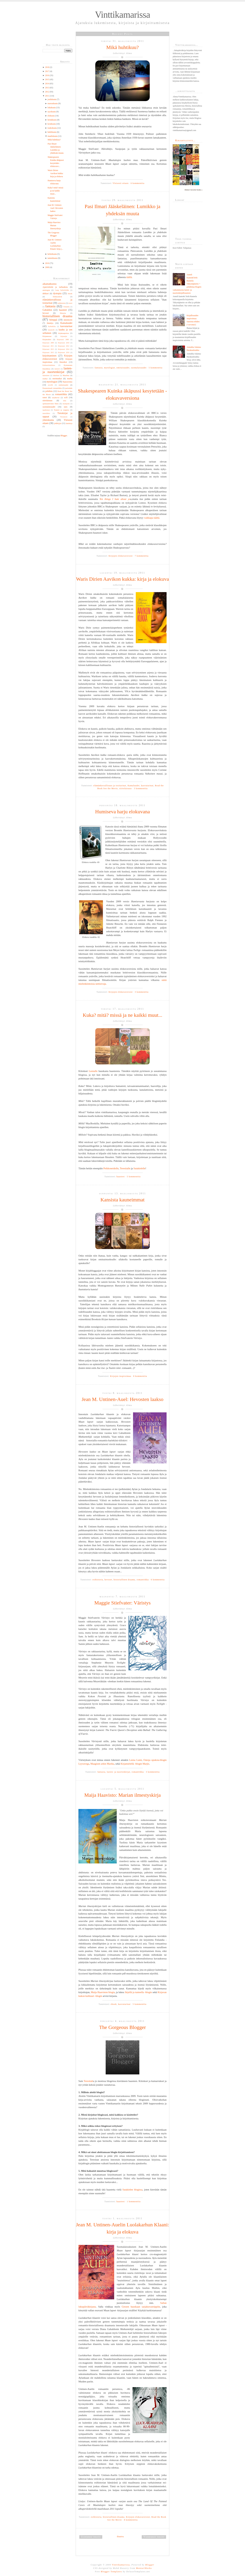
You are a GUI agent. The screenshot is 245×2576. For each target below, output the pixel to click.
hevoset (46, 313)
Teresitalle (125, 1168)
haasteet (63, 309)
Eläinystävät (57, 297)
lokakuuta (52, 107)
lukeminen (46, 375)
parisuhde (68, 388)
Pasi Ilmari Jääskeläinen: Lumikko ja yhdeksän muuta (122, 209)
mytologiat (51, 381)
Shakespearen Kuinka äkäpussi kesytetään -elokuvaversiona (122, 394)
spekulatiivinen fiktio (51, 404)
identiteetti (68, 320)
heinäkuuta (52, 120)
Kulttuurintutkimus (49, 365)
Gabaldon (47, 309)
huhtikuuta (52, 132)
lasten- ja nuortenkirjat (57, 370)
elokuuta (51, 116)
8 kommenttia (140, 1376)
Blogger (64, 435)
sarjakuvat (55, 397)
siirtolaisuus (47, 400)
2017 (47, 71)
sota (64, 401)
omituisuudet (63, 385)
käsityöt (57, 369)
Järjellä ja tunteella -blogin (138, 1992)
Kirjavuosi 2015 (48, 352)
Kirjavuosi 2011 (48, 346)
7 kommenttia (142, 556)
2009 (47, 267)
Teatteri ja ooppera (61, 410)
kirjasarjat (63, 336)
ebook (70, 293)
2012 (47, 92)
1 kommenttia (134, 2201)
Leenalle (93, 1071)
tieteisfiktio (46, 413)
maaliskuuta (53, 136)
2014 (47, 83)
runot (45, 397)
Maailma (66, 375)
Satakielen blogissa (132, 2189)
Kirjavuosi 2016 (63, 352)
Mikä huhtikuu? (54, 139)
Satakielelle (139, 1168)
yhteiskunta (48, 420)
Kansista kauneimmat (122, 1199)
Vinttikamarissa (122, 15)
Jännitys (50, 323)
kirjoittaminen (49, 355)
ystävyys (57, 423)
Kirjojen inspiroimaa (120, 1376)
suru (65, 407)
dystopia (57, 293)
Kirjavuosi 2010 (63, 343)
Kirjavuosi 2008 (63, 339)
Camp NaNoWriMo (62, 290)
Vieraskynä (63, 417)
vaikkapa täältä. (152, 517)
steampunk (66, 404)
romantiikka (61, 394)
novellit (50, 385)
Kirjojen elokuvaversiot (121, 556)
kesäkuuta (52, 124)
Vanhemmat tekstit (153, 2536)
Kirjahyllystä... (185, 140)
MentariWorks (144, 2568)
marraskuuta (53, 103)
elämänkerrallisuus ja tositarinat (109, 785)
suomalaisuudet (49, 407)
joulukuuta (52, 99)
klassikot (63, 362)
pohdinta (49, 391)
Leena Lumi (135, 1760)
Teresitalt (88, 2081)
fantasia (50, 306)
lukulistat (56, 375)
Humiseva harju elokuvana (122, 811)
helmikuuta (52, 254)
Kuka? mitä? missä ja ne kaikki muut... (55, 190)
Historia (63, 313)
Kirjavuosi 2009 (48, 343)
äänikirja (69, 423)
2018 (47, 67)
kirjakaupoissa (63, 333)
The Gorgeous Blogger (122, 2027)
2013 (47, 87)
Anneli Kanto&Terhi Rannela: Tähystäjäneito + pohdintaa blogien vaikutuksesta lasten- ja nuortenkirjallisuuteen (187, 283)
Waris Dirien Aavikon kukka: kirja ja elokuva (55, 173)
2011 (47, 96)
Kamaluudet (66, 323)
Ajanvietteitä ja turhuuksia (55, 287)
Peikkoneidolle (111, 1168)
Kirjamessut (47, 336)
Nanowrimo (67, 382)
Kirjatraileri (47, 339)
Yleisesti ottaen (121, 183)
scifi (66, 397)
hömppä (53, 319)
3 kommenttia (141, 788)
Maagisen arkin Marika (102, 1763)
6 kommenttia (137, 183)
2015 (47, 79)
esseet (70, 303)
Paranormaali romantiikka (52, 388)
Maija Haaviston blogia (103, 1992)
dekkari (46, 293)
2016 (47, 75)
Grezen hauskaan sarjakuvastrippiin (141, 2306)
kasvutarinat (66, 326)
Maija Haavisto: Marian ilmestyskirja (54, 225)
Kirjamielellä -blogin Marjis (135, 1763)
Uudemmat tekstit (91, 2536)
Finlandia (66, 307)
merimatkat (57, 378)
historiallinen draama (57, 316)
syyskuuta (52, 111)
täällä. (129, 277)
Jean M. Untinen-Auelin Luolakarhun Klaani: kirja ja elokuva (122, 2228)
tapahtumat (46, 410)
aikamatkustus (49, 283)
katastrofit (51, 330)
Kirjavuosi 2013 (48, 349)
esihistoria (61, 303)
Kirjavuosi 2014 (63, 349)
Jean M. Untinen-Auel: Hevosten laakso (55, 208)
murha (69, 378)
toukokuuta (52, 128)
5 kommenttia (155, 367)
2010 (47, 263)
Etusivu (120, 2536)
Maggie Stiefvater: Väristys (122, 1602)
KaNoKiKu (52, 326)
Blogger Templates (111, 2571)
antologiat (46, 290)
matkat (45, 379)
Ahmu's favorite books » (193, 190)
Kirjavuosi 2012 (63, 346)
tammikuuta (52, 258)
